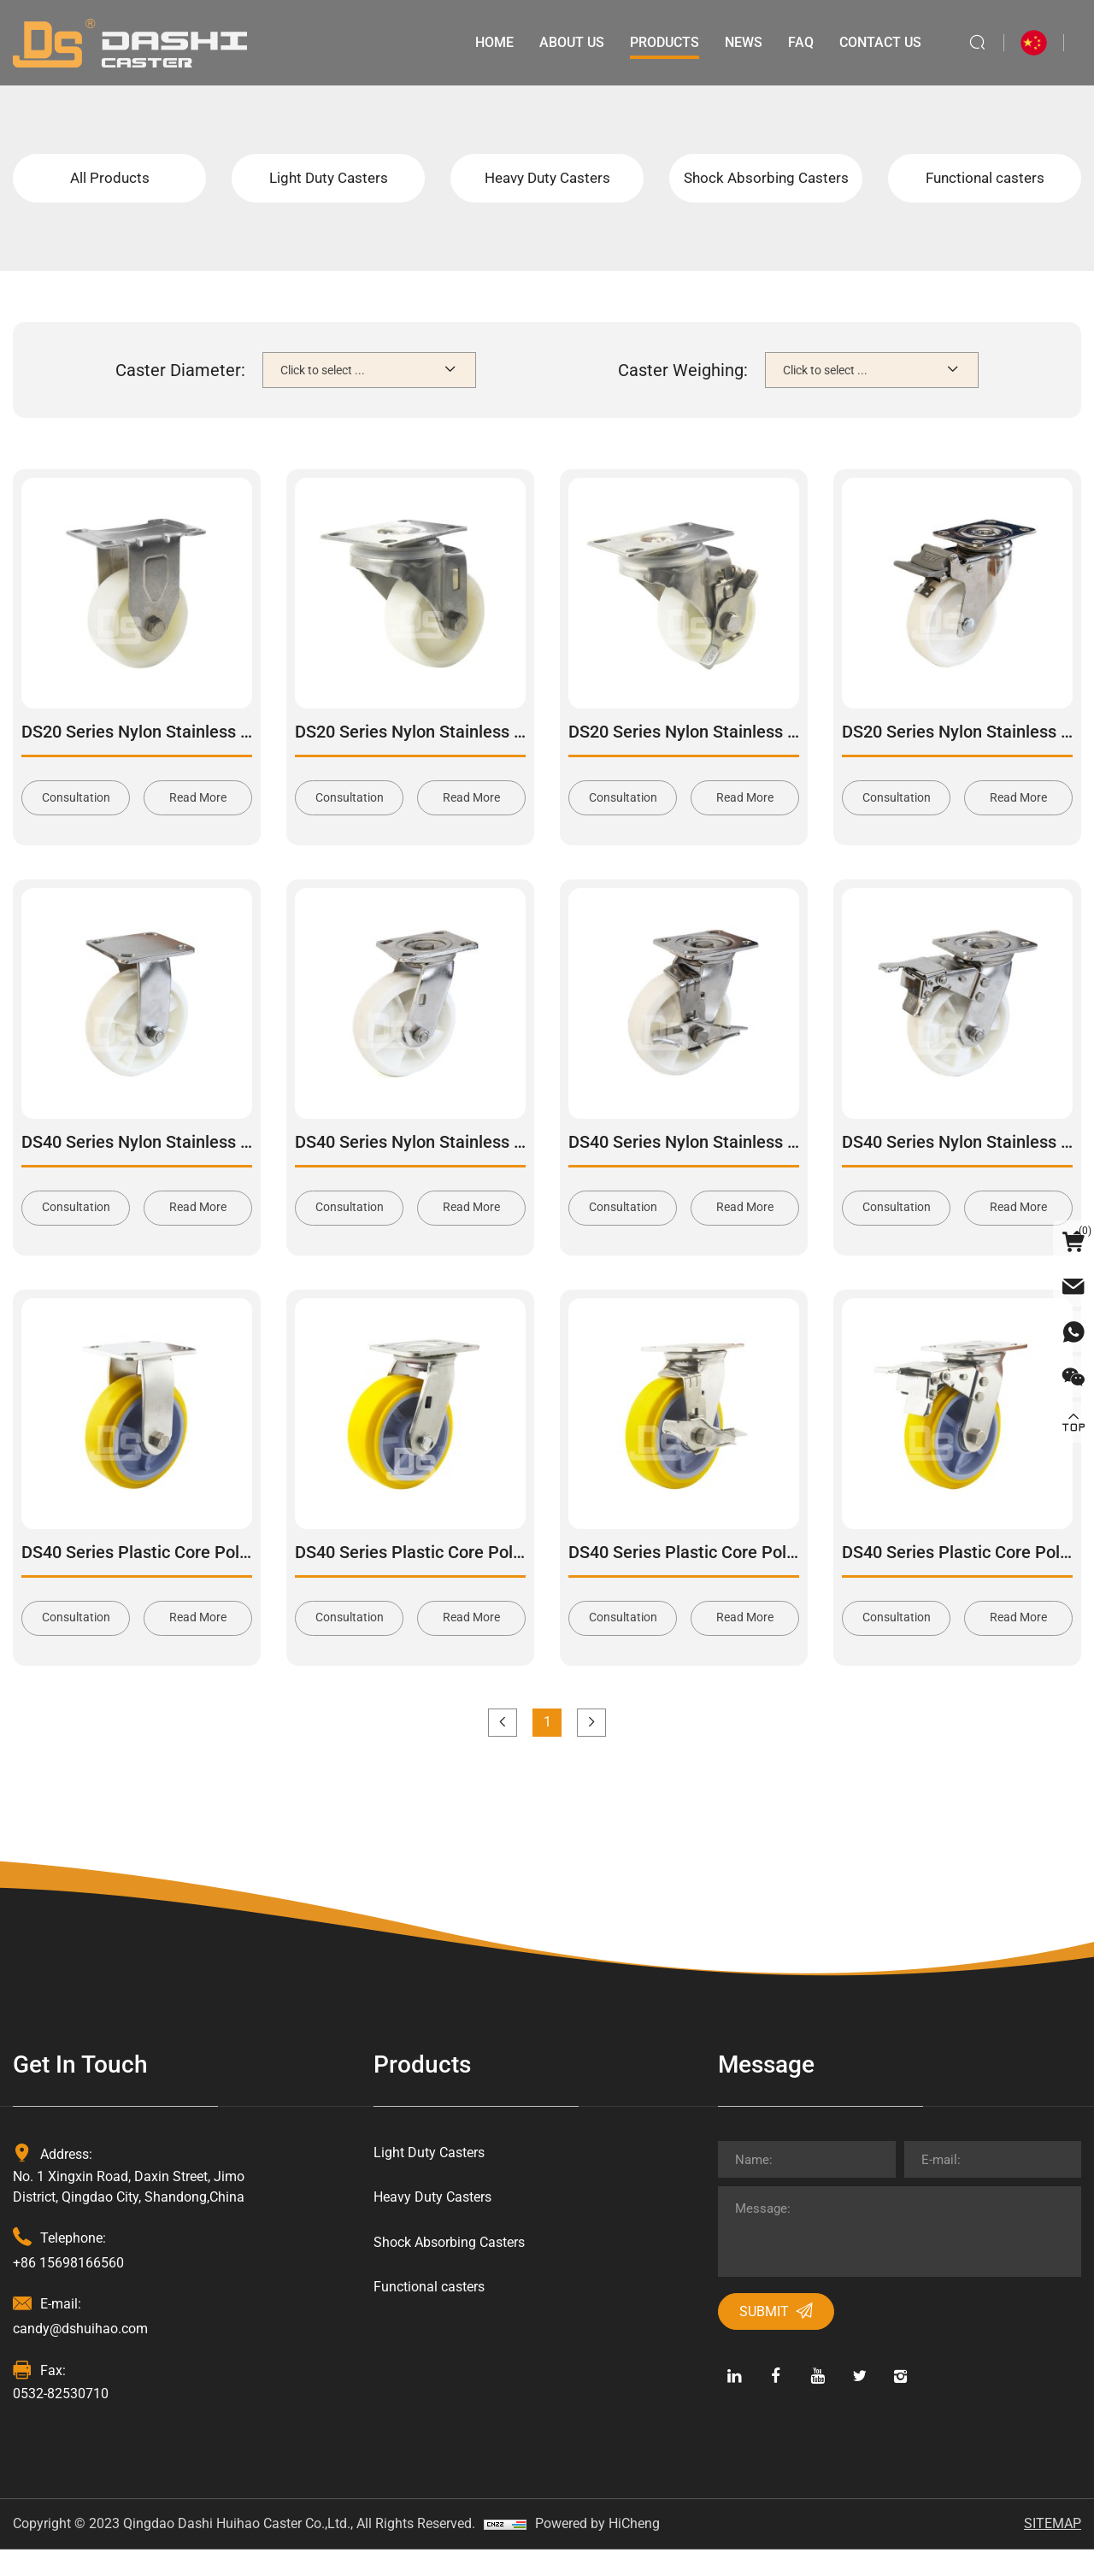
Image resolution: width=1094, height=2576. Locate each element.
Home (492, 42)
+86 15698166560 (68, 2288)
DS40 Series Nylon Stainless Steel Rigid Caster (199, 1166)
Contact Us (878, 42)
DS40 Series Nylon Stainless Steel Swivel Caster (478, 1166)
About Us (569, 42)
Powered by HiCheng (597, 2550)
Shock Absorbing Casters (766, 189)
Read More (197, 821)
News (741, 42)
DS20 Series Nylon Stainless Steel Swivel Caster (478, 754)
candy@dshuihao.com (80, 2355)
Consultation (76, 821)
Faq (798, 42)
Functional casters (984, 189)
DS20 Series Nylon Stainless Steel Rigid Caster (199, 754)
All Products (109, 189)
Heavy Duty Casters (547, 189)
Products (662, 42)
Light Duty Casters (328, 189)
